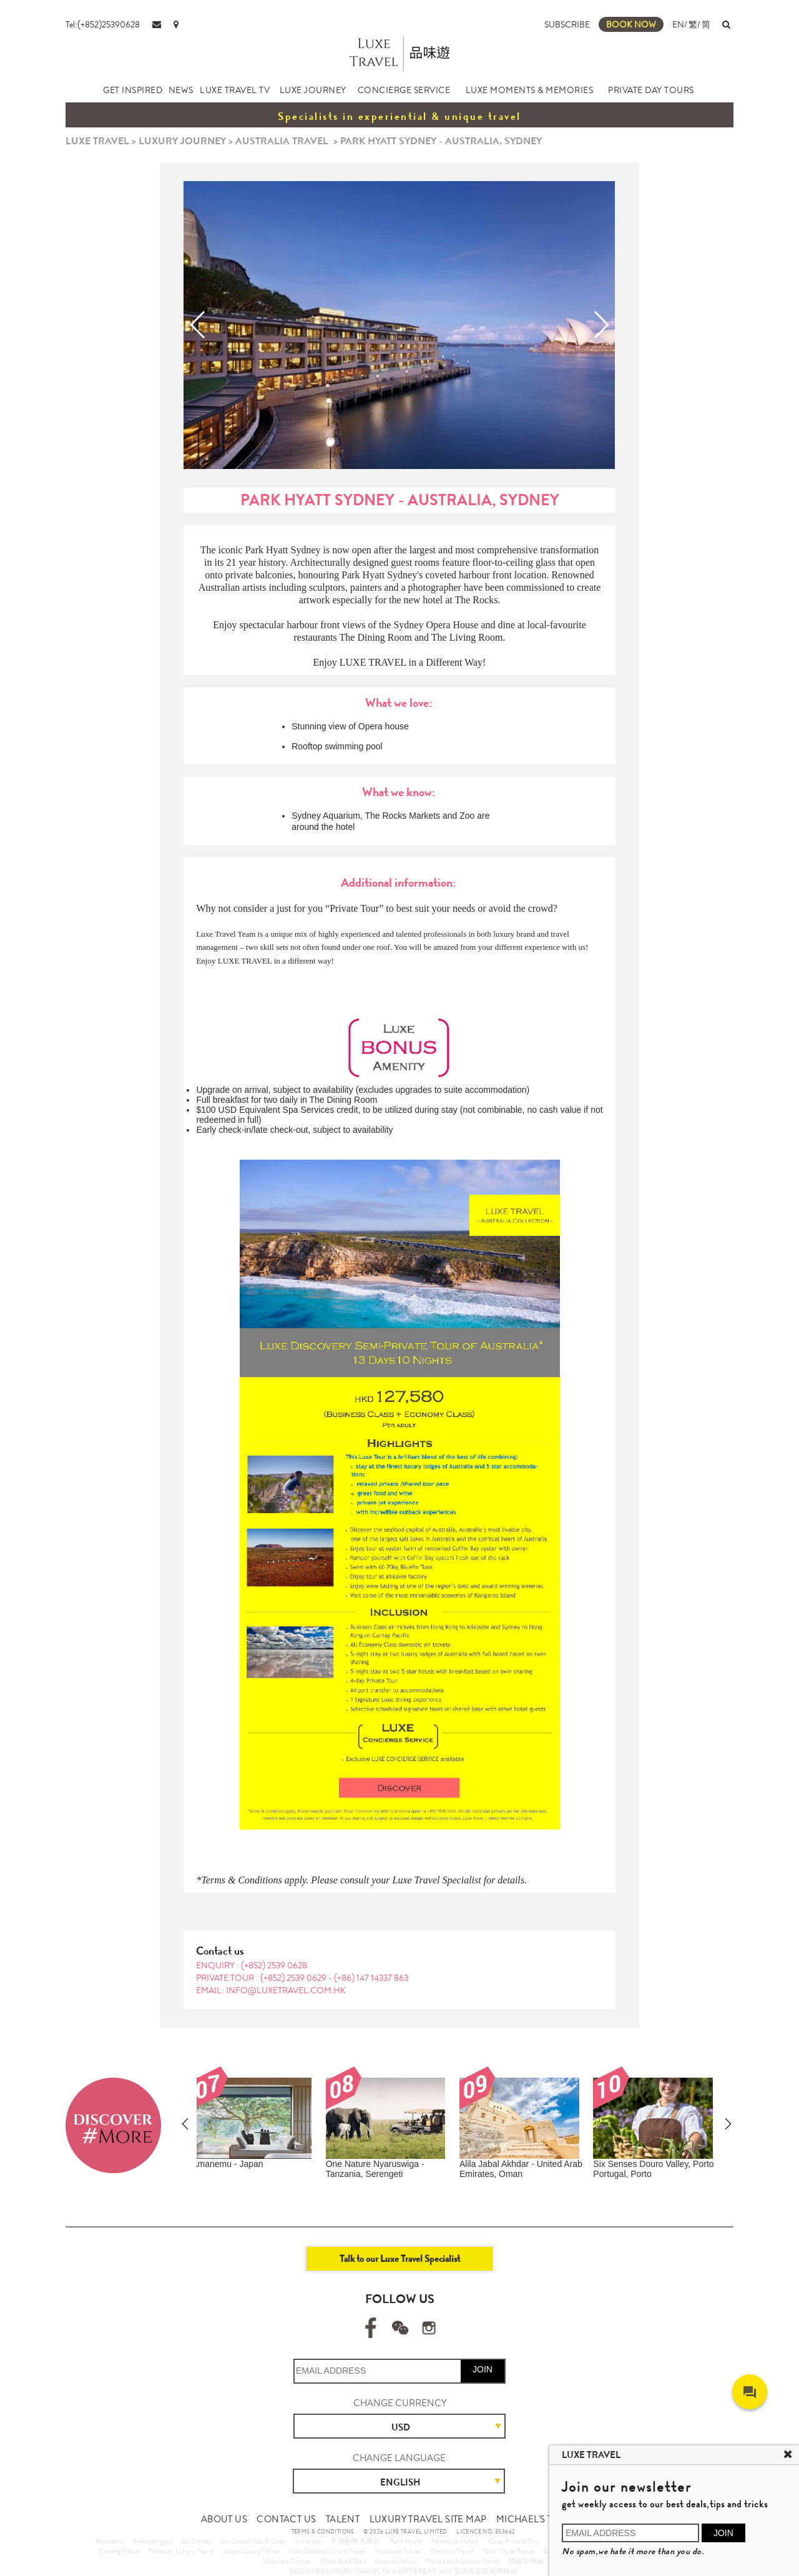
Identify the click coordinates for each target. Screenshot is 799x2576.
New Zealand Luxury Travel (327, 2551)
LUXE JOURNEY (313, 90)
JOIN (483, 2369)
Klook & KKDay (343, 2561)
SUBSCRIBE (567, 24)
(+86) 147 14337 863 (371, 1977)
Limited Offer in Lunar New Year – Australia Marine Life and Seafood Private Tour (261, 2174)
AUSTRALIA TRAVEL (281, 141)
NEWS (181, 90)
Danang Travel (119, 2551)
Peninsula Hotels (455, 2541)
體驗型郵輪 (526, 2561)
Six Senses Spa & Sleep (254, 2541)
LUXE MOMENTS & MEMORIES (530, 90)
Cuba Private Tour (514, 2541)
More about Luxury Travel (462, 2561)
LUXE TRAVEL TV (235, 90)
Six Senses (197, 2541)
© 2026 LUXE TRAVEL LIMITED (405, 2531)
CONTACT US (286, 2519)
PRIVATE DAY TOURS (651, 90)
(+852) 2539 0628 (274, 1965)
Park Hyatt (406, 2541)
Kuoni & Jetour (396, 2561)
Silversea (308, 2541)
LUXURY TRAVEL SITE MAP (428, 2519)
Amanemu (110, 2541)
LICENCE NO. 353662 (485, 2531)
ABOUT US (224, 2519)
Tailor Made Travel (508, 2551)
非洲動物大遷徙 (355, 2541)
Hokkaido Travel (398, 2551)
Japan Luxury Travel (251, 2551)
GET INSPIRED (132, 90)
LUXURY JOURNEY (182, 141)
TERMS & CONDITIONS (323, 2531)
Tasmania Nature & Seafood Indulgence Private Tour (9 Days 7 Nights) (395, 2174)
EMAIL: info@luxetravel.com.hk (271, 1990)
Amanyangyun (153, 2541)
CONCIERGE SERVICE (404, 90)
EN (678, 24)
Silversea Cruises (287, 2561)
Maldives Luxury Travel (181, 2551)
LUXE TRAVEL (97, 141)
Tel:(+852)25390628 (103, 24)
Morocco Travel (451, 2551)
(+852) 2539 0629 (294, 1977)
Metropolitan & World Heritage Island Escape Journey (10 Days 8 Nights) (529, 2174)
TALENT (343, 2519)
